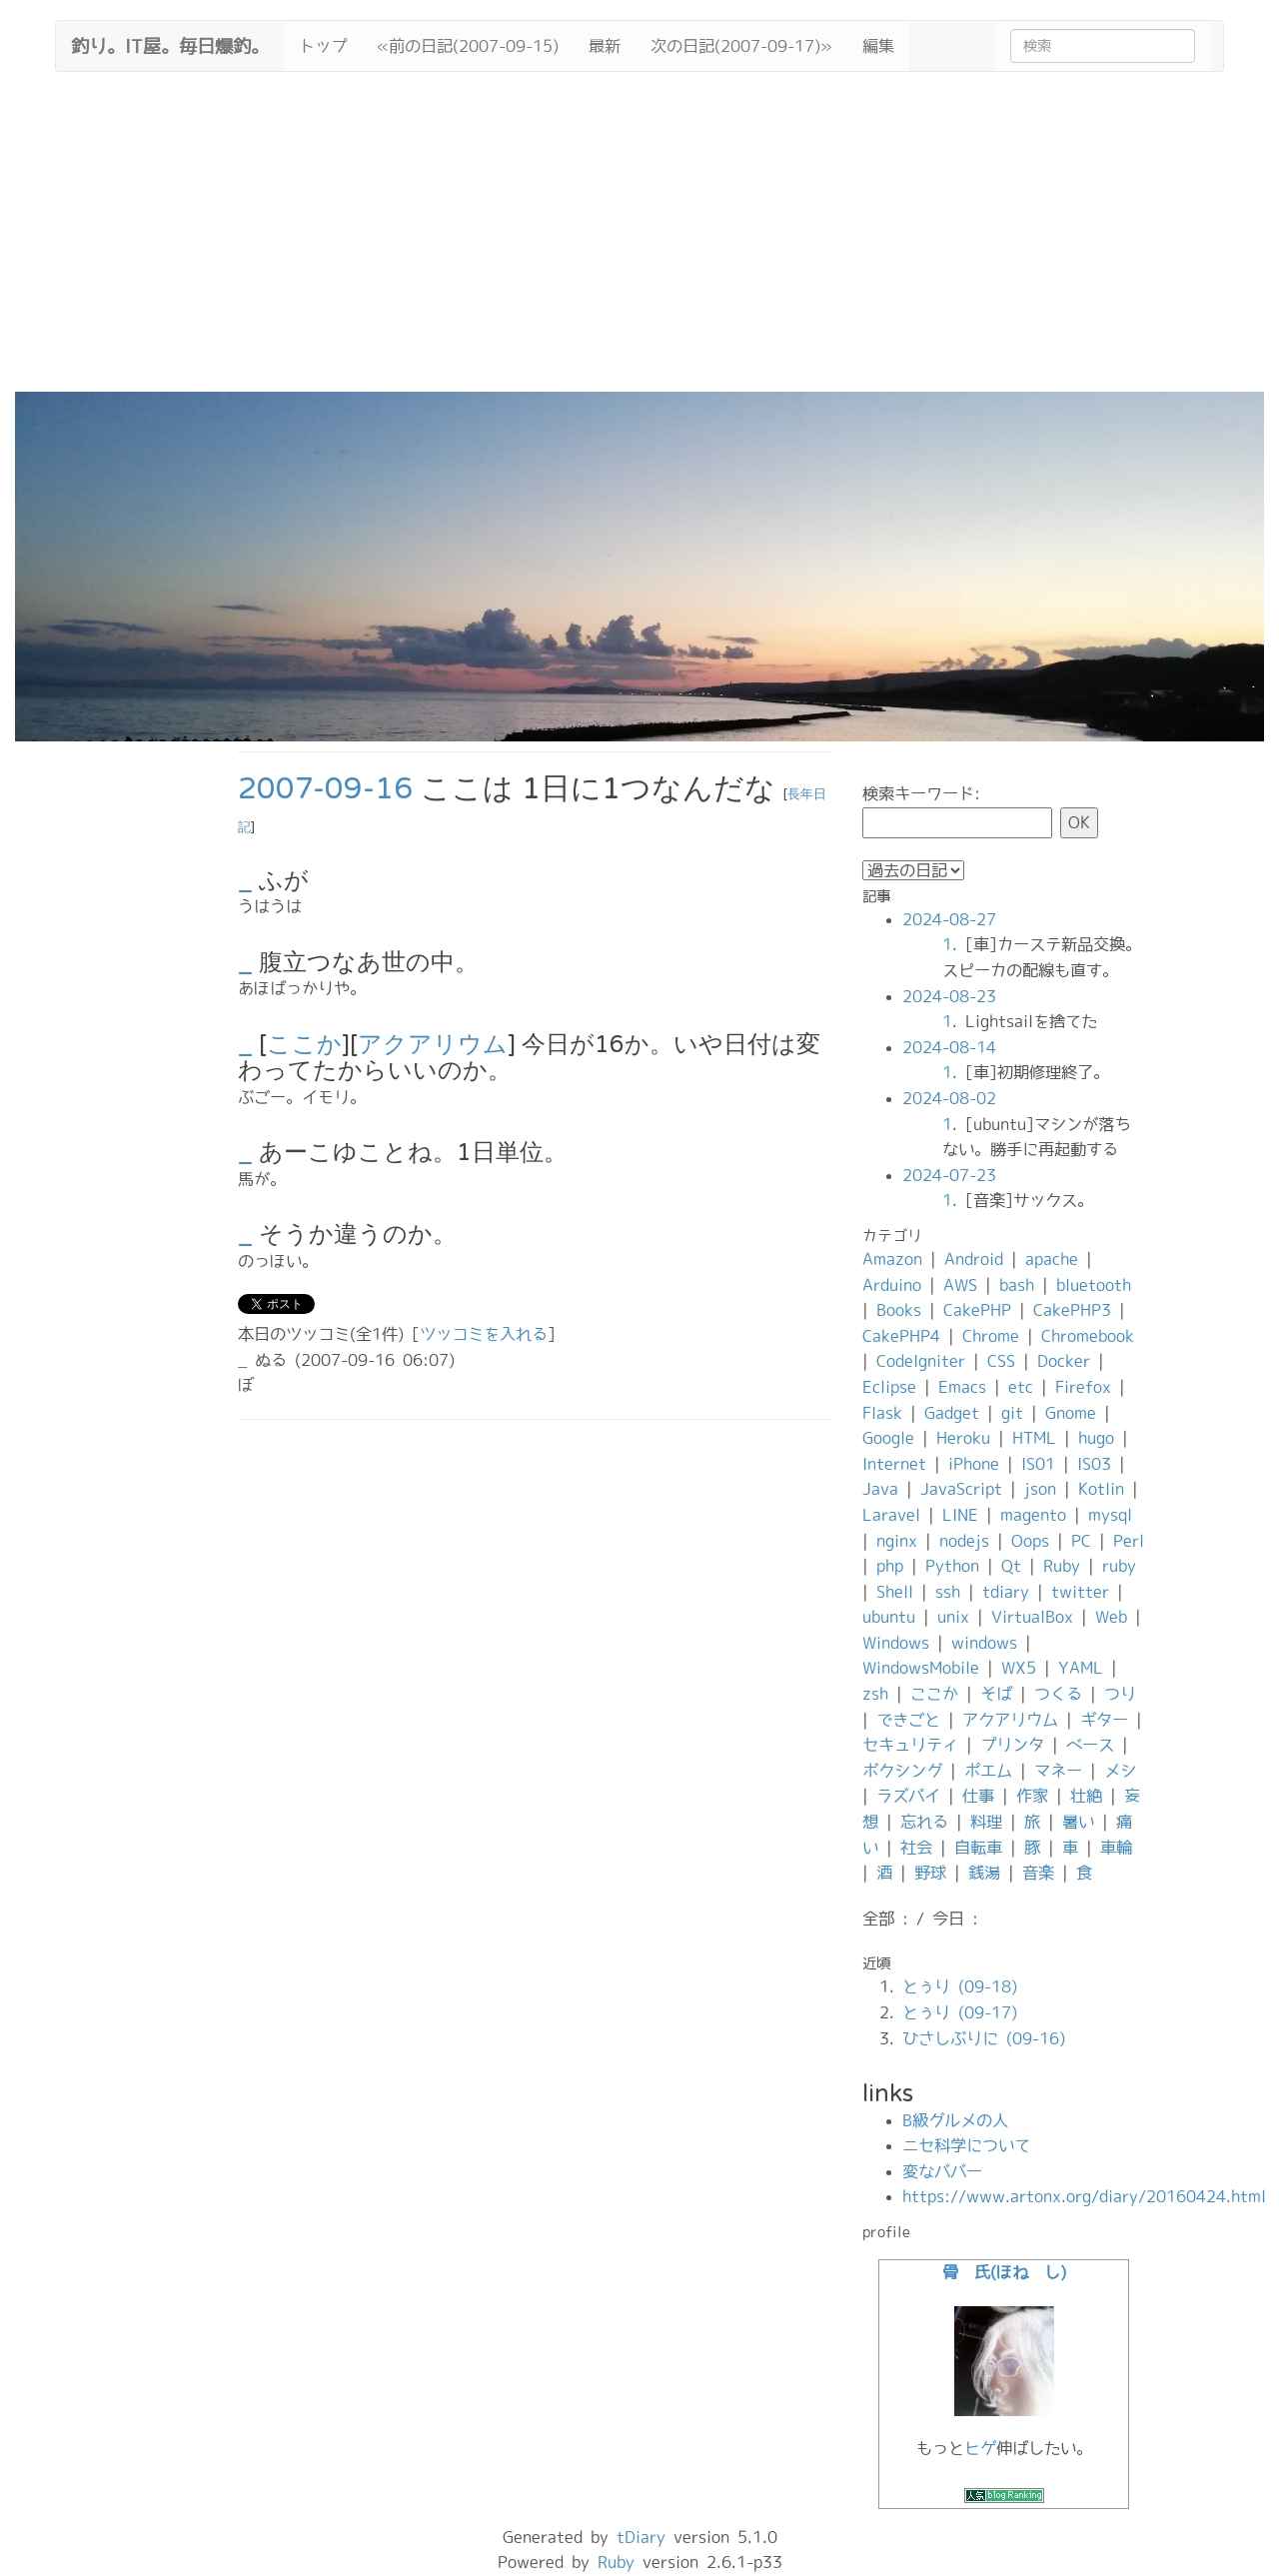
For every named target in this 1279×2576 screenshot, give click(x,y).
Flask (882, 1413)
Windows (895, 1643)
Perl (1128, 1541)
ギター (1104, 1720)
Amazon (892, 1259)
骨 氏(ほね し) (1004, 2272)
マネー (1058, 1771)
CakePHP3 (1072, 1310)
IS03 (1094, 1464)
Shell (894, 1592)
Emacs (962, 1387)
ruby (1119, 1566)
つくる (1058, 1694)
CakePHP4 (901, 1336)
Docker (1063, 1361)
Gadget (951, 1413)
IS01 (1038, 1464)
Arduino (891, 1285)
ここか (304, 1044)
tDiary (641, 2537)
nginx (896, 1541)
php (889, 1566)
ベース (1090, 1745)
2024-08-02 (949, 1098)
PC (1081, 1541)
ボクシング (902, 1771)
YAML (1080, 1668)
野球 (930, 1873)
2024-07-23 (949, 1175)
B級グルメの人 (955, 2120)
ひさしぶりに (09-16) (983, 2038)
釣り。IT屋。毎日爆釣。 (170, 44)
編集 (878, 46)
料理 (986, 1822)
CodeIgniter (920, 1361)
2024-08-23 (949, 996)
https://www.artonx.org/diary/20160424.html (1084, 2196)
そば (996, 1694)
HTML (1034, 1438)
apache (1051, 1259)
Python (952, 1566)
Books (898, 1310)
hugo (1096, 1438)
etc (1020, 1387)
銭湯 (984, 1873)
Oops (1030, 1541)
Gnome (1070, 1413)
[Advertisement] (639, 242)
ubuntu (888, 1617)
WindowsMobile (920, 1668)
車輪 (1116, 1848)
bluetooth (1093, 1285)
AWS (960, 1285)
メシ (1120, 1771)
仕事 (978, 1796)
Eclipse (889, 1387)
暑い (1078, 1822)
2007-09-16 (325, 788)
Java (880, 1489)
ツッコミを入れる (484, 1334)
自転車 (978, 1848)
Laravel (891, 1515)
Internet (894, 1464)
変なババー (942, 2171)
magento (1033, 1515)
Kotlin (1101, 1489)
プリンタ (1012, 1745)
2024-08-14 (949, 1047)
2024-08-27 (949, 919)
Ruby (1061, 1566)
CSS (1001, 1361)
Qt (1011, 1566)
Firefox (1083, 1387)
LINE (960, 1515)
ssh (947, 1592)
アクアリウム (433, 1044)
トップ (323, 46)
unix (953, 1617)
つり (1120, 1694)
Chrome (990, 1336)
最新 (605, 46)
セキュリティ (910, 1745)
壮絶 (1086, 1796)
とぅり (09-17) (959, 2012)
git (1012, 1413)
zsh (875, 1694)
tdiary (1005, 1592)
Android (973, 1259)
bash (1016, 1285)
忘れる (924, 1822)
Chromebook (1087, 1336)
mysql (1110, 1515)
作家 (1032, 1796)
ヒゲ (980, 2448)
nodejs (964, 1541)
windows (984, 1643)
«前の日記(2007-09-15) (468, 46)
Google (888, 1438)
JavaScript (961, 1489)
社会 (916, 1848)
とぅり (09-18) (959, 1986)
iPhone (973, 1464)
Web (1111, 1617)
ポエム (988, 1771)
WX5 (1018, 1668)
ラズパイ (908, 1796)
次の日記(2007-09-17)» (741, 46)
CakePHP (977, 1310)
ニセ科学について (966, 2145)
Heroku (963, 1438)
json (1040, 1489)
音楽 (1038, 1873)
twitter (1080, 1592)
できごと (908, 1720)
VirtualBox (1032, 1617)
